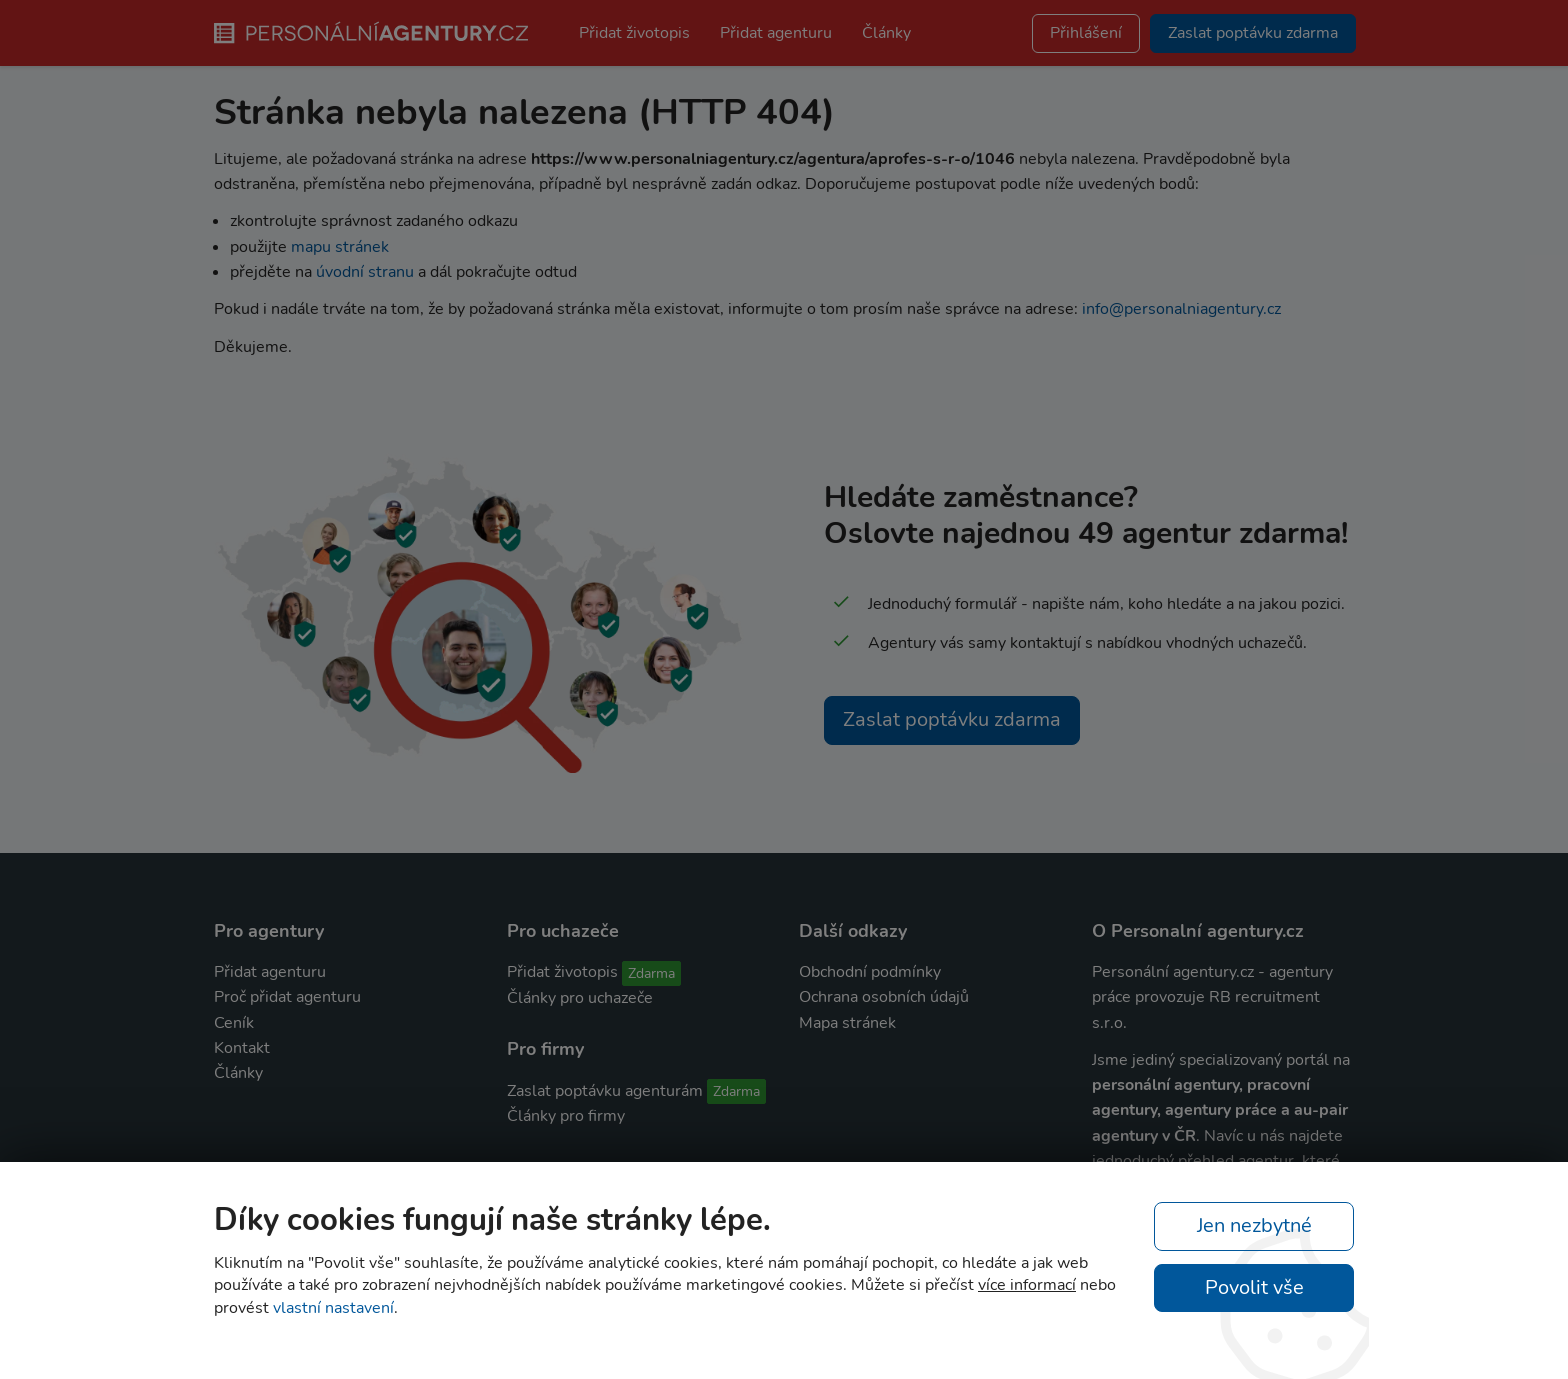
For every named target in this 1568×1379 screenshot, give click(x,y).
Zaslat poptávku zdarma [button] (1253, 33)
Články (886, 33)
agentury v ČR (1144, 1136)
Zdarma (651, 973)
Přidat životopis (634, 33)
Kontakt (242, 1048)
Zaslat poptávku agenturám (605, 1091)
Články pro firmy (566, 1116)
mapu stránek (340, 247)
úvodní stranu (365, 272)
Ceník (234, 1023)
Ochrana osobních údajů (884, 997)
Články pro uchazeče (580, 998)
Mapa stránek (847, 1023)
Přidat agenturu (776, 33)
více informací (1027, 1285)
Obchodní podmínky (870, 972)
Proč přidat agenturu (287, 997)
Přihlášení (1086, 33)
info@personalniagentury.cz (1181, 309)
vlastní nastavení (333, 1308)
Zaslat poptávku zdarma (952, 719)
